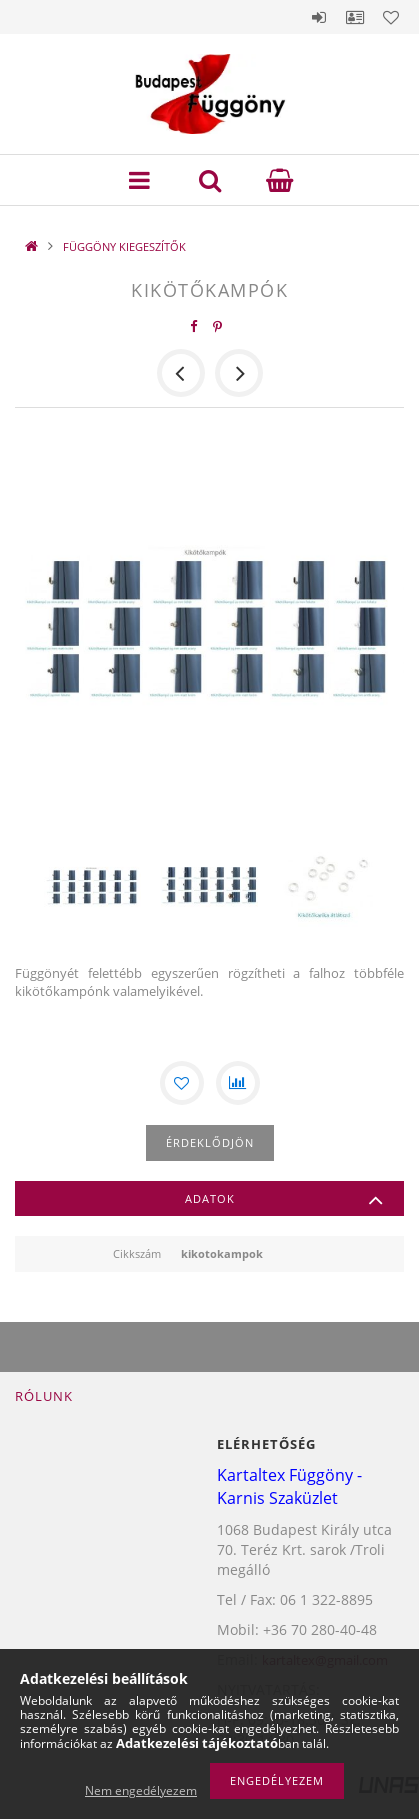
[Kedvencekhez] (182, 1083)
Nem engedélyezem (141, 1790)
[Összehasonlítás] (238, 1083)
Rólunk (44, 1396)
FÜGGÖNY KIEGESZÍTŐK (124, 246)
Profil (355, 17)
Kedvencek (391, 17)
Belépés (319, 17)
